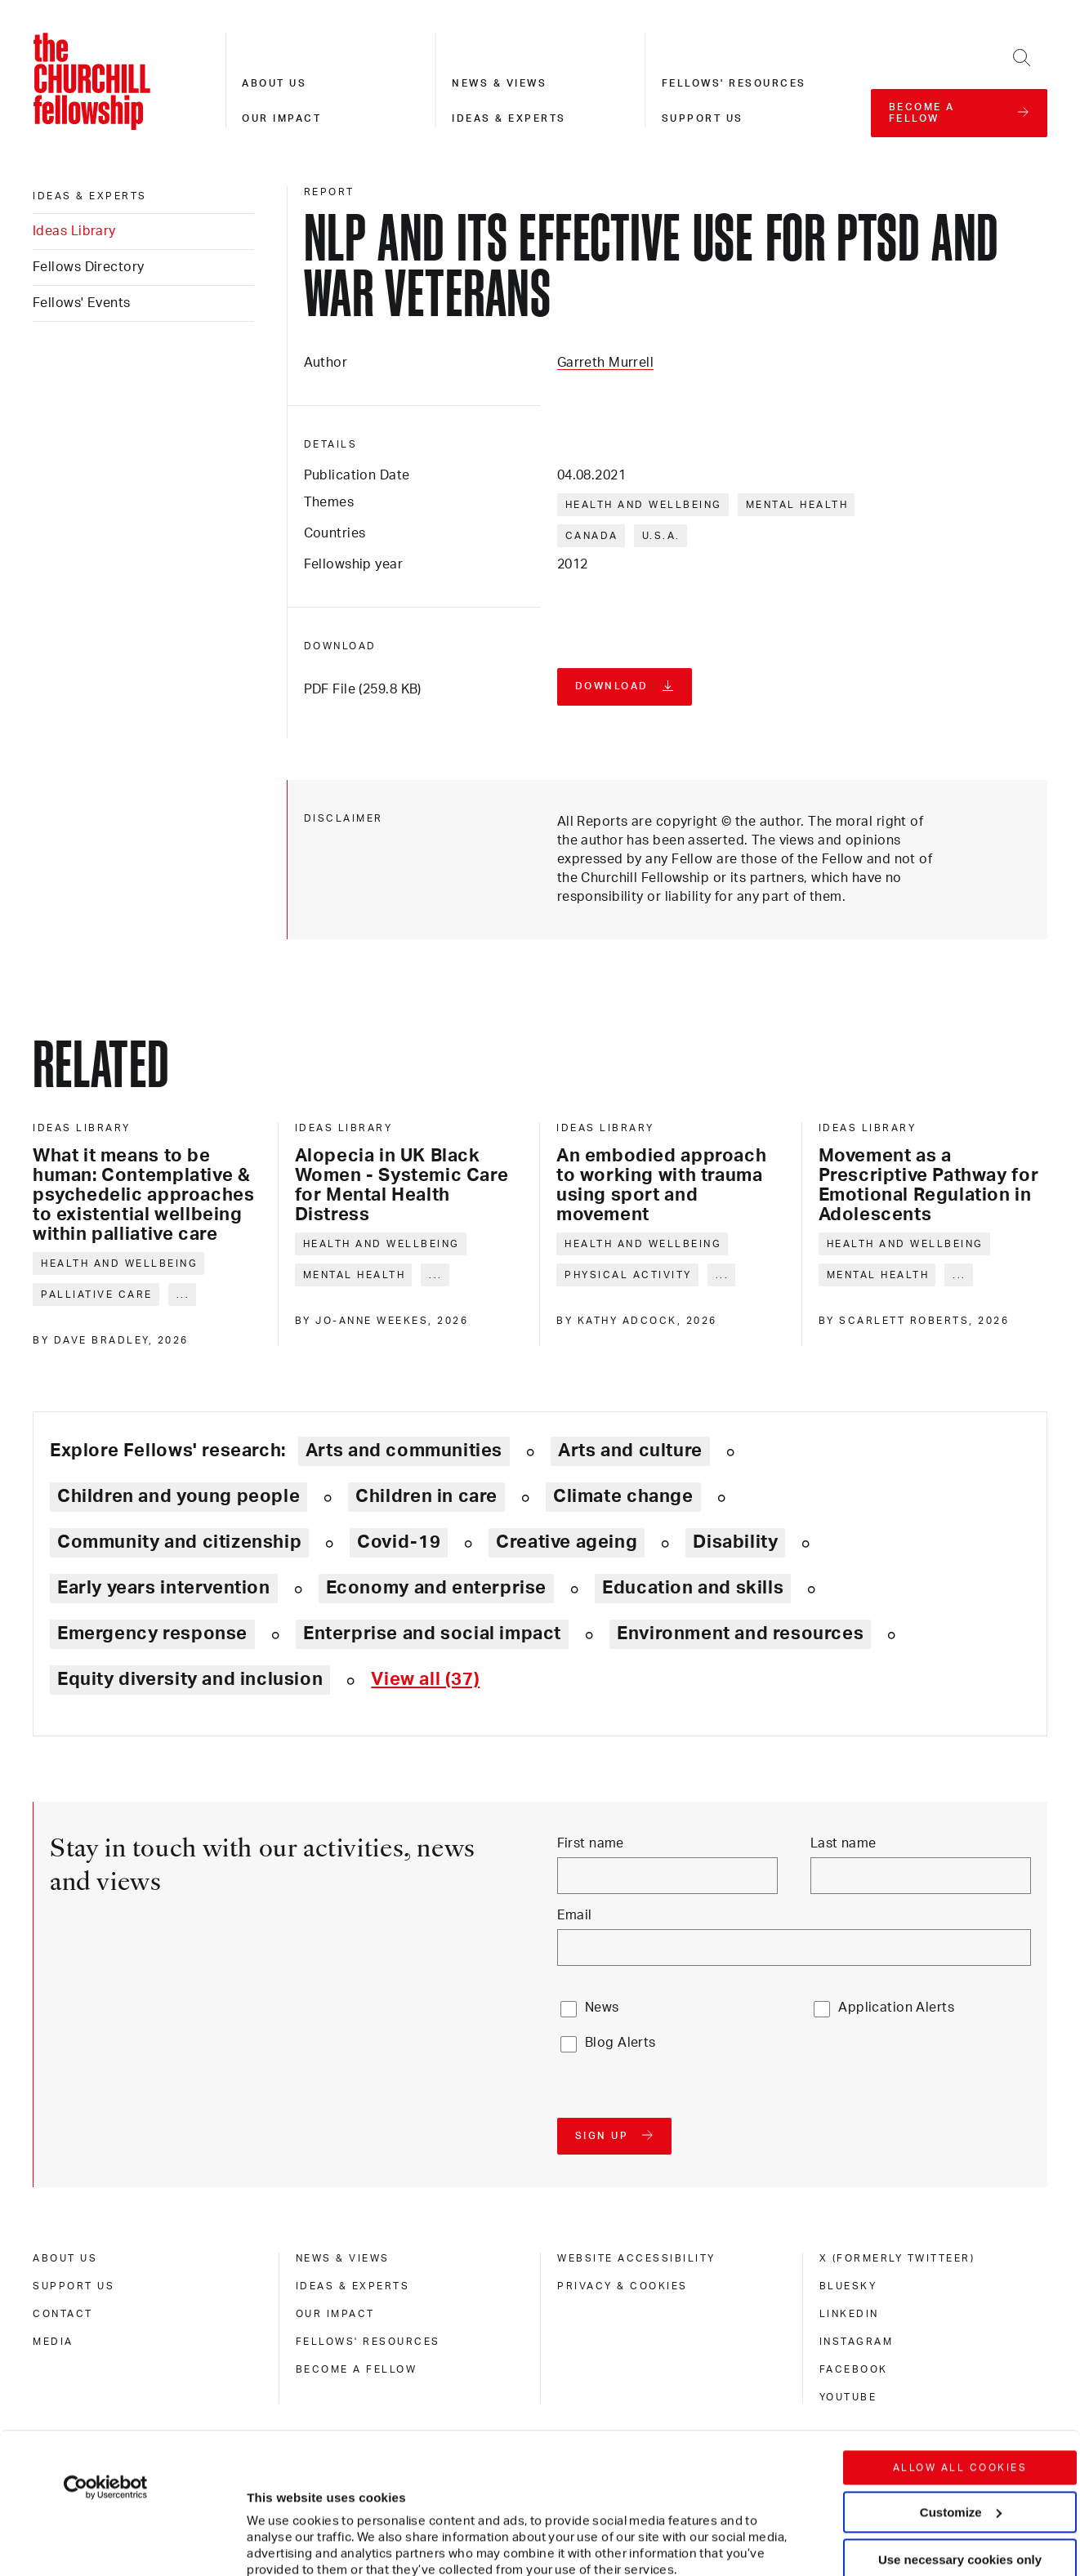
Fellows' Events (82, 303)
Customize (961, 2380)
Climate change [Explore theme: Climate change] (623, 1496)
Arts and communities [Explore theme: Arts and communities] (404, 1451)
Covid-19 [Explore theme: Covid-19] (398, 1542)
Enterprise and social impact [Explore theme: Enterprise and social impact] (432, 1633)
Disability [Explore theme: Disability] (735, 1542)
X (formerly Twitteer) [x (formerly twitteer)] (897, 2258)
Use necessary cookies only (960, 2428)
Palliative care (97, 1294)
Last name (843, 1843)
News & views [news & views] (343, 2258)
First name (590, 1843)
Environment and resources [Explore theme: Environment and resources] (740, 1633)
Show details (268, 2514)
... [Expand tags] (183, 1294)
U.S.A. (661, 536)
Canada (591, 536)
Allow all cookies (960, 2336)
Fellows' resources (734, 83)
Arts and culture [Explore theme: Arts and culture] (630, 1451)
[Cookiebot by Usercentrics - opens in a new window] (105, 2355)
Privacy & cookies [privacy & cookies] (622, 2286)
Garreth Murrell (605, 362)
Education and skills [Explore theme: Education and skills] (692, 1588)
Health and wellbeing (643, 505)
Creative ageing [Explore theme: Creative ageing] (566, 1542)
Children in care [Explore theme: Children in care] (426, 1496)
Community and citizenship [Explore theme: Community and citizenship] (179, 1542)
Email (574, 1915)
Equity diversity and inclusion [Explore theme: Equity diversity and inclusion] (190, 1679)
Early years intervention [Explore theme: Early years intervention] (163, 1588)
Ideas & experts (509, 118)
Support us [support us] (73, 2286)
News (602, 2007)
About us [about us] (65, 2258)
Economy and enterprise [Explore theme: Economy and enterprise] (436, 1588)
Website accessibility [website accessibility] (636, 2258)
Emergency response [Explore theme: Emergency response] (152, 1633)
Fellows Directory (88, 267)
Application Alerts (896, 2007)
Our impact (281, 118)
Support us (702, 118)
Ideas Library (74, 231)
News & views (499, 83)
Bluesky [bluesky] (848, 2286)
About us (274, 83)
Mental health (797, 505)
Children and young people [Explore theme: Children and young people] (178, 1496)
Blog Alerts (620, 2042)
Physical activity (628, 1275)
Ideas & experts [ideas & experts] (90, 196)
